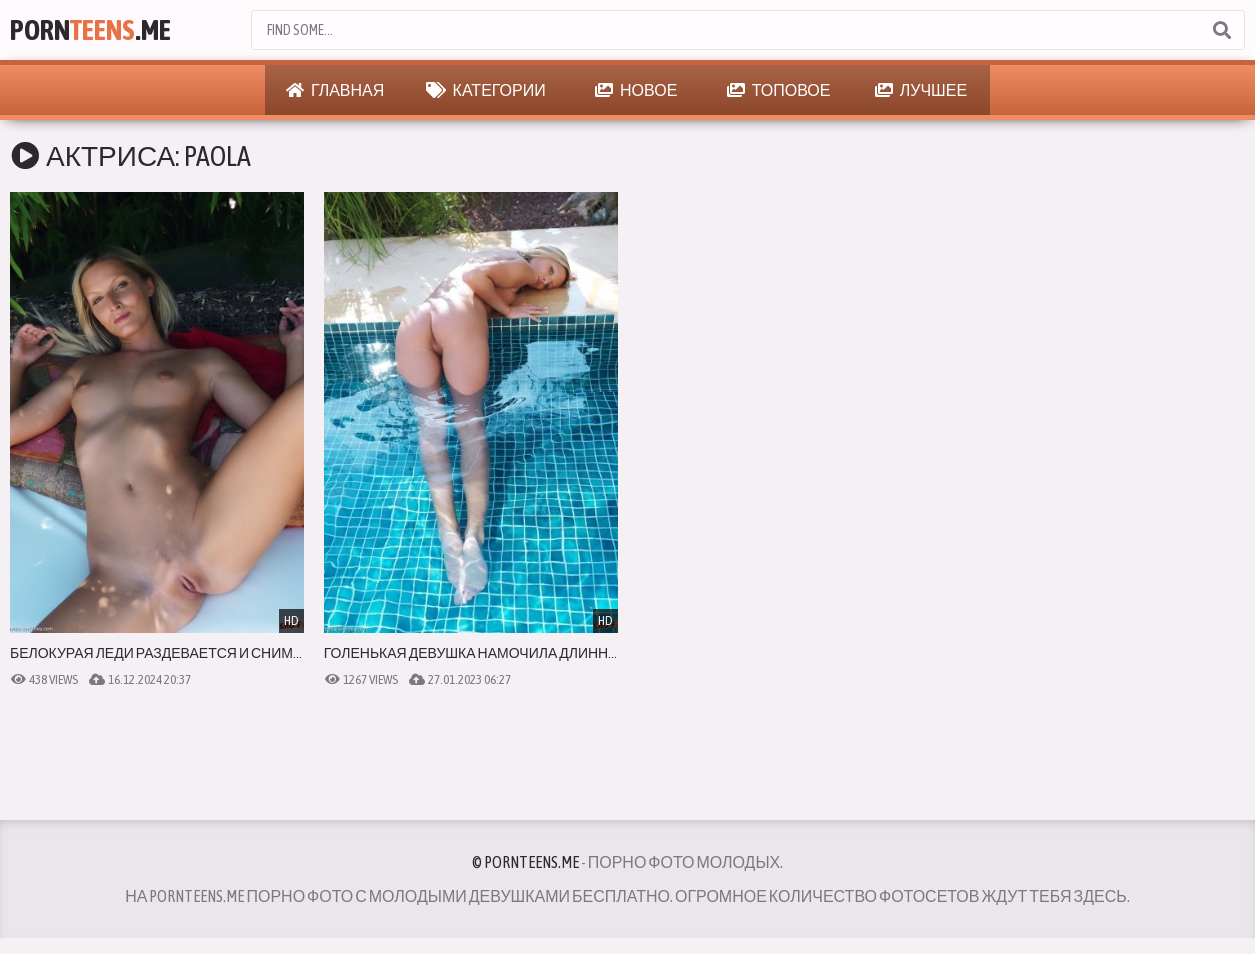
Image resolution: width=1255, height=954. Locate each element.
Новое (636, 90)
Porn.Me (90, 30)
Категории (486, 90)
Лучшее (921, 90)
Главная (335, 90)
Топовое (779, 90)
